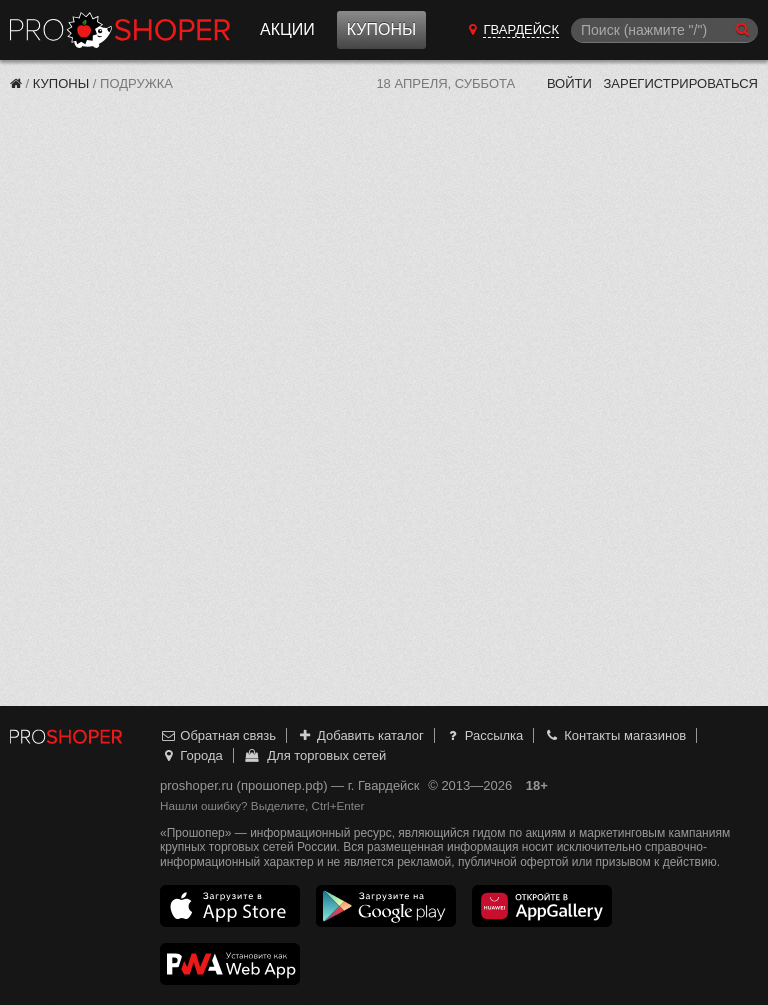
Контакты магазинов (615, 735)
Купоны (381, 29)
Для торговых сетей (314, 755)
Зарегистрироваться (680, 83)
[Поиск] (664, 30)
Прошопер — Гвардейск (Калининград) (120, 30)
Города (191, 755)
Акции (287, 29)
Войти (569, 83)
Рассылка (483, 735)
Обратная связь (218, 735)
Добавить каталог (360, 735)
